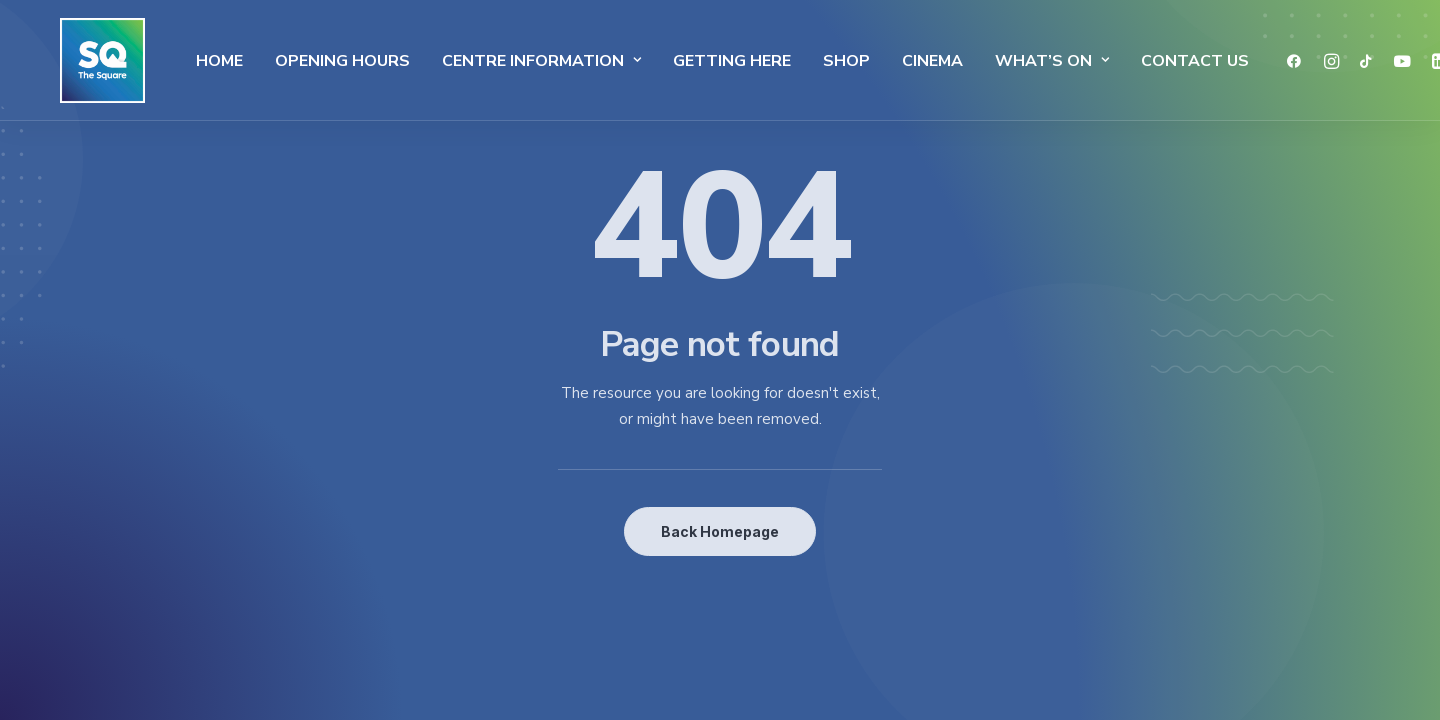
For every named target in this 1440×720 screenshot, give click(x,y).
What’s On (1009, 61)
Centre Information (498, 61)
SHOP (803, 61)
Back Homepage (720, 531)
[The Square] (78, 60)
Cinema (889, 61)
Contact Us (1152, 61)
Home (176, 61)
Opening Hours (299, 61)
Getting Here (689, 61)
